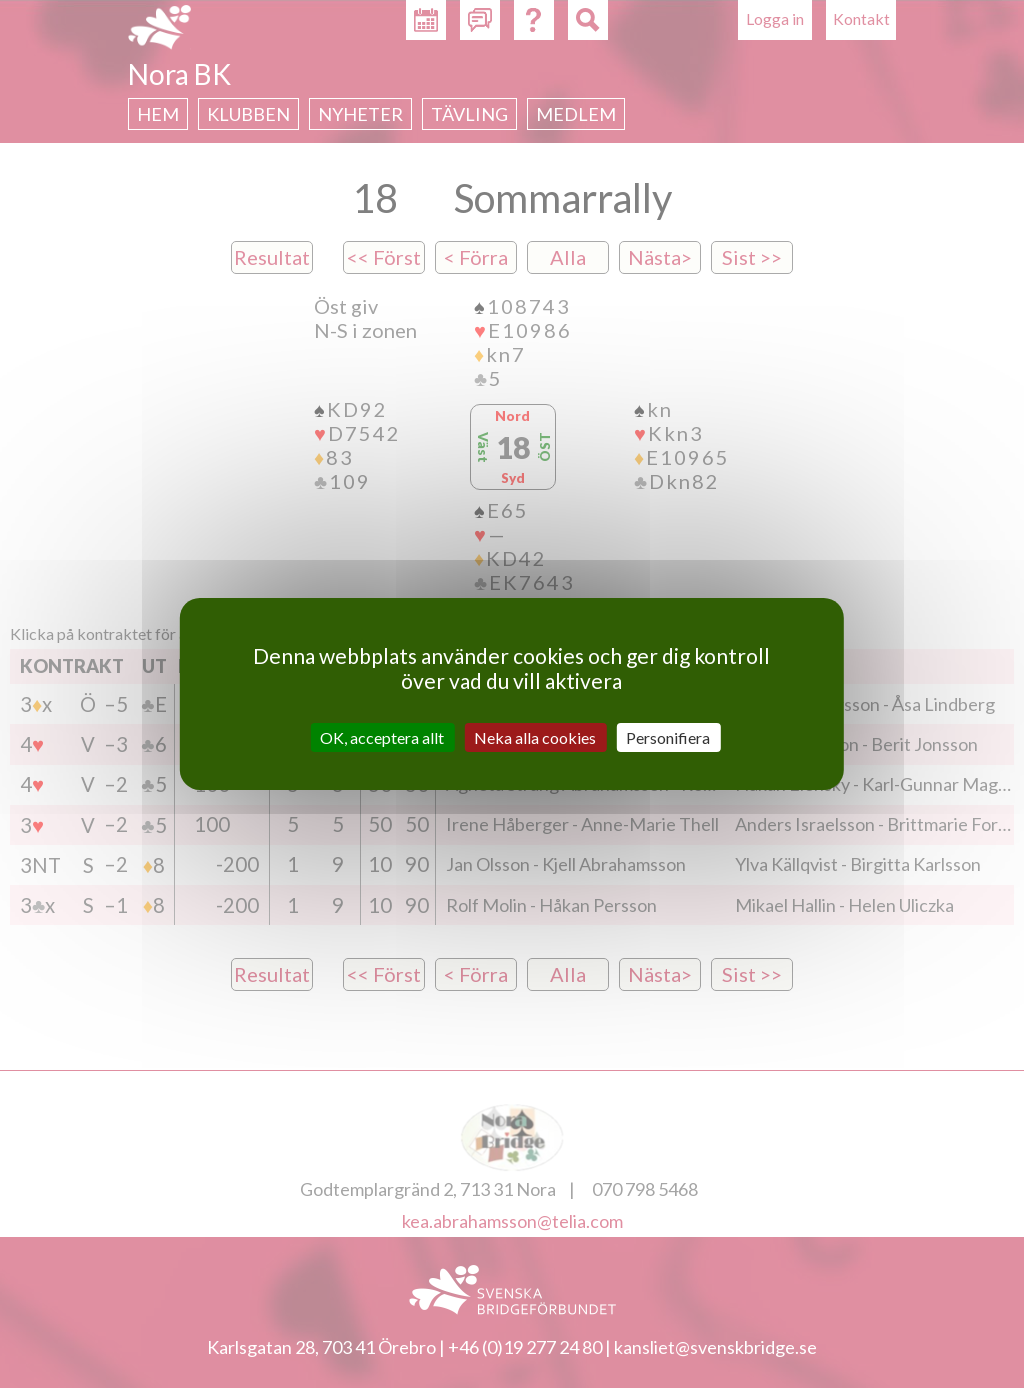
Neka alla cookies (535, 737)
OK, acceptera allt (382, 737)
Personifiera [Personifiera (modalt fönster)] (668, 737)
